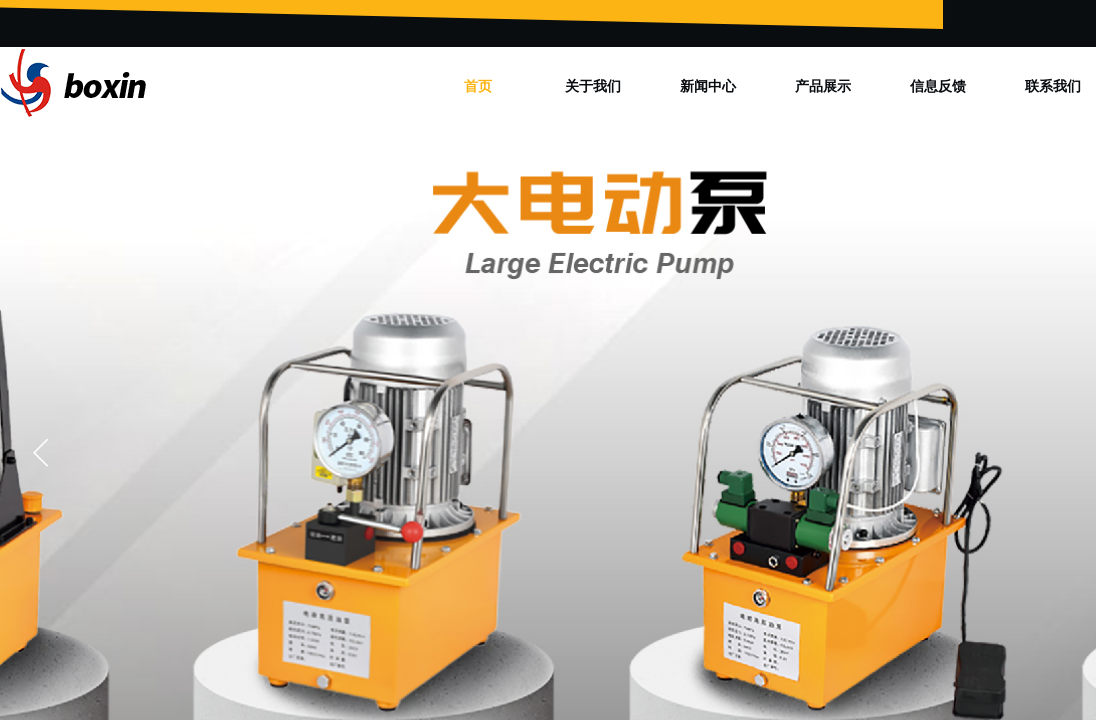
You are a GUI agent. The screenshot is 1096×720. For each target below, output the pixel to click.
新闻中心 (708, 86)
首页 (478, 86)
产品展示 (823, 86)
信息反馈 (938, 86)
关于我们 (593, 86)
